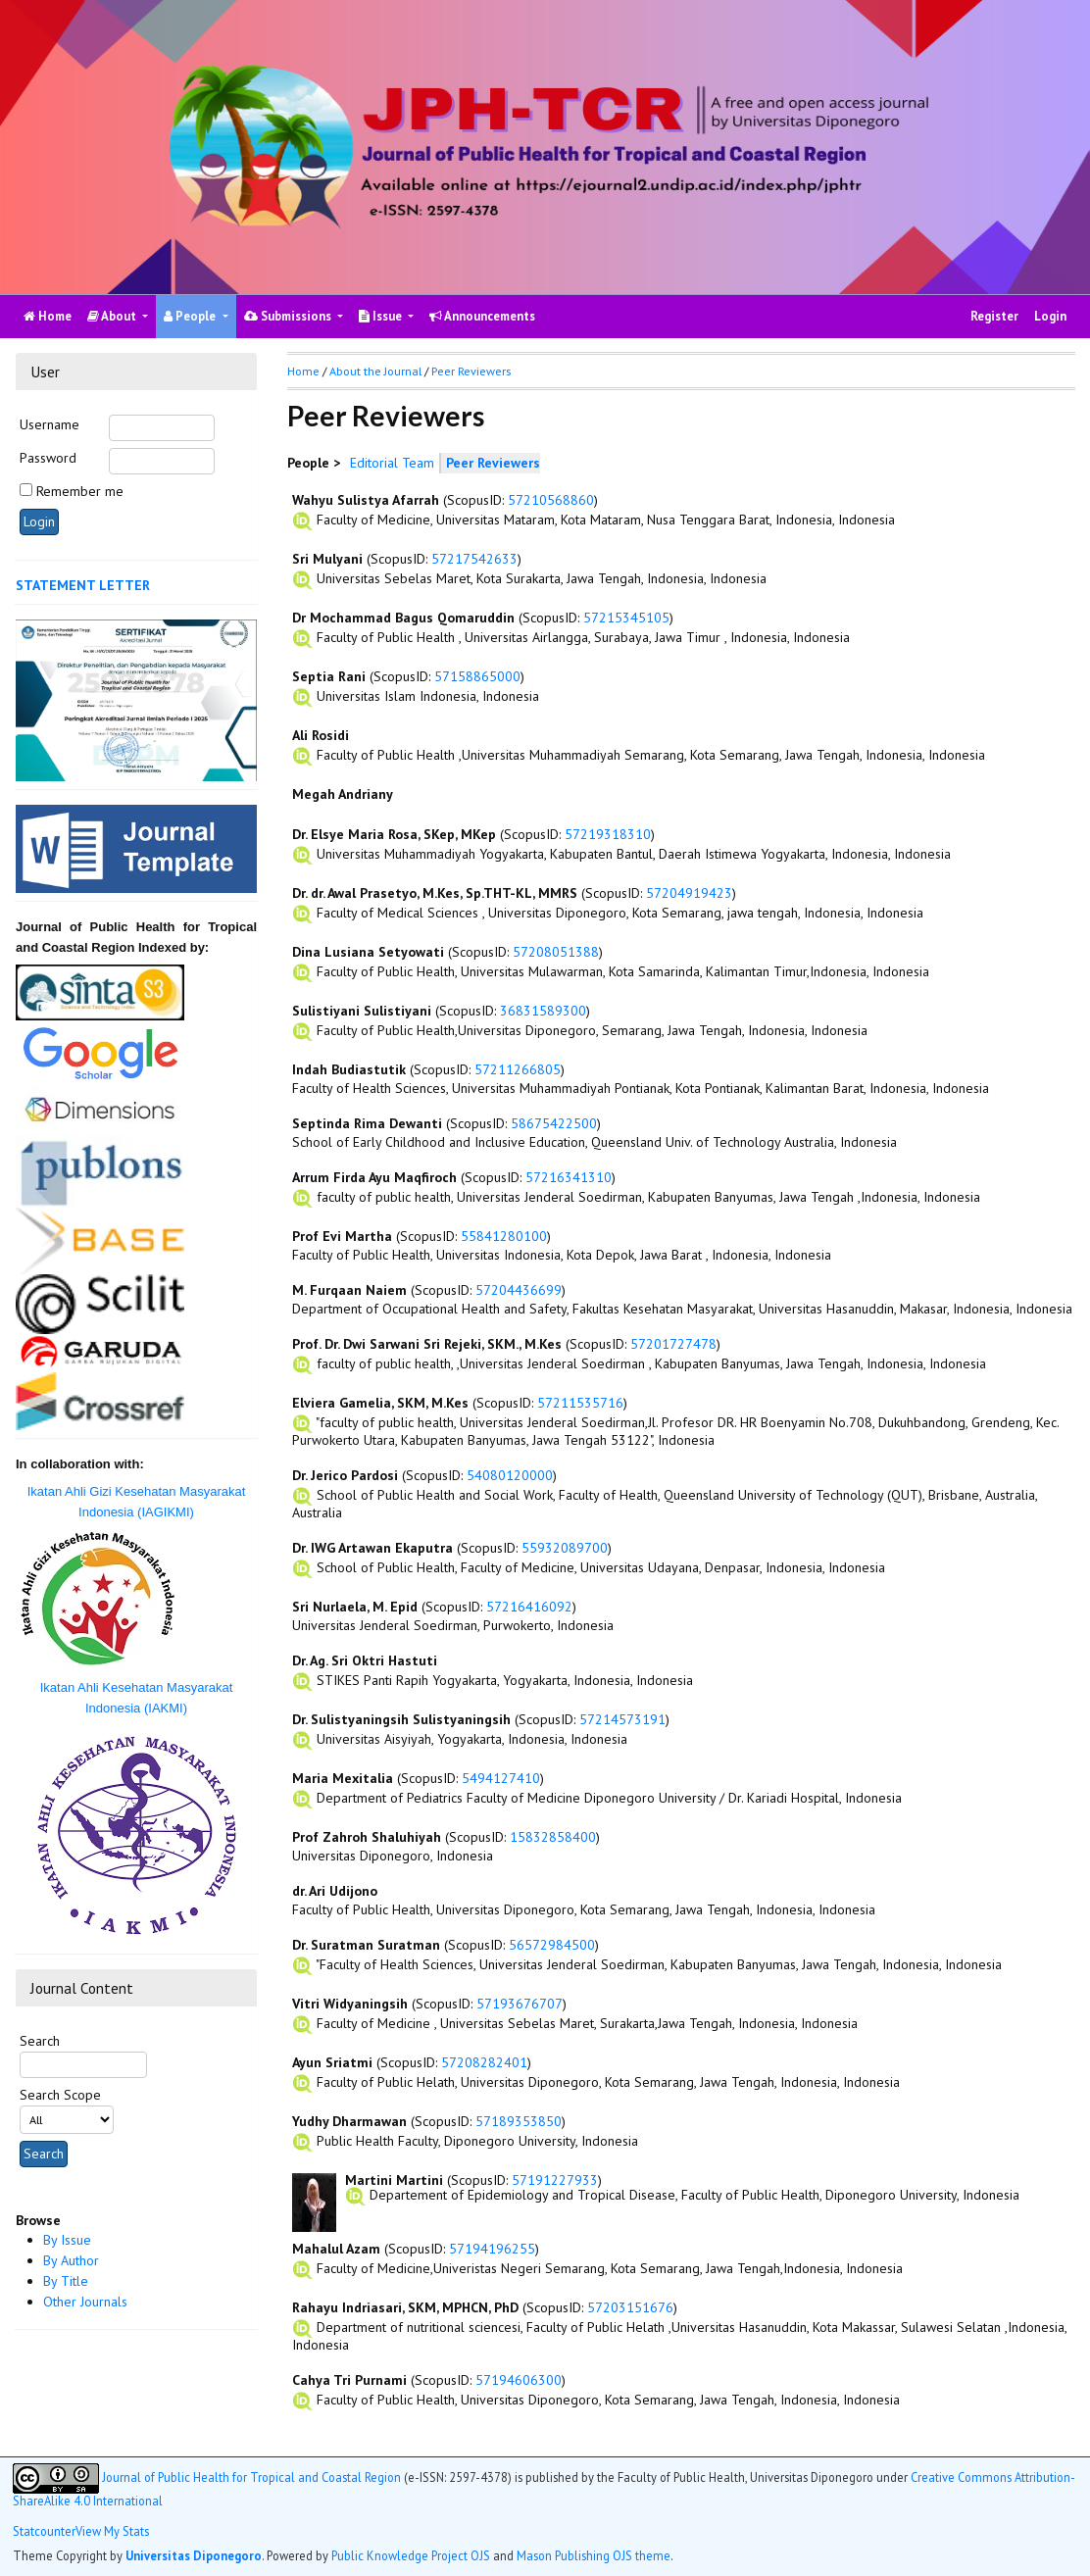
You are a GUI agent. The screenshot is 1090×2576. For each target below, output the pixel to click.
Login (1050, 316)
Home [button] (303, 371)
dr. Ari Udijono (334, 1891)
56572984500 (552, 1945)
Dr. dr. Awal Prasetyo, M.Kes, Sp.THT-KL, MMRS (434, 893)
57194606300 (518, 2380)
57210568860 (551, 500)
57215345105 (626, 617)
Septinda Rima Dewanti (367, 1123)
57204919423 (689, 893)
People (191, 316)
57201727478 (673, 1344)
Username (49, 424)
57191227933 (555, 2180)
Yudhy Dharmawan (349, 2121)
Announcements (482, 316)
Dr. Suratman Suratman (366, 1945)
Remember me (80, 491)
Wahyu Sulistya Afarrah (365, 500)
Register (994, 316)
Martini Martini (394, 2180)
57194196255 (492, 2248)
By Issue (67, 2240)
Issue (382, 316)
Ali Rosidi (320, 735)
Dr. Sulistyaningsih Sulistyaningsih (401, 1719)
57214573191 (622, 1719)
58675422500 (554, 1123)
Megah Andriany (342, 794)
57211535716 (580, 1403)
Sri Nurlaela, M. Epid (355, 1606)
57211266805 (517, 1069)
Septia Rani (329, 676)
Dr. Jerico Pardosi (345, 1475)
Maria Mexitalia (342, 1778)
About (113, 316)
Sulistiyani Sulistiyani (361, 1010)
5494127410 (501, 1778)
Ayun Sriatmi (332, 2062)
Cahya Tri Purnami (349, 2380)
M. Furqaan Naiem (349, 1290)
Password (48, 458)
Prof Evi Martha (342, 1236)
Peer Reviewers (471, 371)
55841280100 (504, 1236)
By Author (71, 2260)
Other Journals (85, 2301)
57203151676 (630, 2307)
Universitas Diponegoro (193, 2555)
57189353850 (518, 2121)
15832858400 (553, 1837)
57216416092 (529, 1606)
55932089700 (564, 1548)
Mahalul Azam (336, 2248)
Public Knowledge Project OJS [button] (410, 2555)
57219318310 (608, 834)
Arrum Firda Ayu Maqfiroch (374, 1177)
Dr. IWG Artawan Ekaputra (372, 1548)
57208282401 (484, 2062)
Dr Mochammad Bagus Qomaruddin (403, 617)
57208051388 (556, 952)
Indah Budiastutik (349, 1069)
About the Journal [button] (375, 371)
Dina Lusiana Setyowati (368, 952)
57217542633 (474, 559)
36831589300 (543, 1010)
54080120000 (510, 1475)
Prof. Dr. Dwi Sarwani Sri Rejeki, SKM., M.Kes (427, 1344)
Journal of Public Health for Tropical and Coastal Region (251, 2477)
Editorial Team (392, 462)
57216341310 (568, 1177)
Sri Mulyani (327, 559)
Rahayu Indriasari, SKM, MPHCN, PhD (405, 2307)
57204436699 (518, 1290)
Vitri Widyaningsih (350, 2003)
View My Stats (112, 2531)
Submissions (289, 316)
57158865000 (477, 676)
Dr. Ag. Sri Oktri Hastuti (364, 1660)
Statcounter (44, 2531)
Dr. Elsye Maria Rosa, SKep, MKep (394, 834)
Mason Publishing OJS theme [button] (593, 2555)
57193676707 (519, 2003)
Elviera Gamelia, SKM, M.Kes (380, 1403)
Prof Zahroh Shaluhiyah (366, 1837)
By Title (65, 2281)
